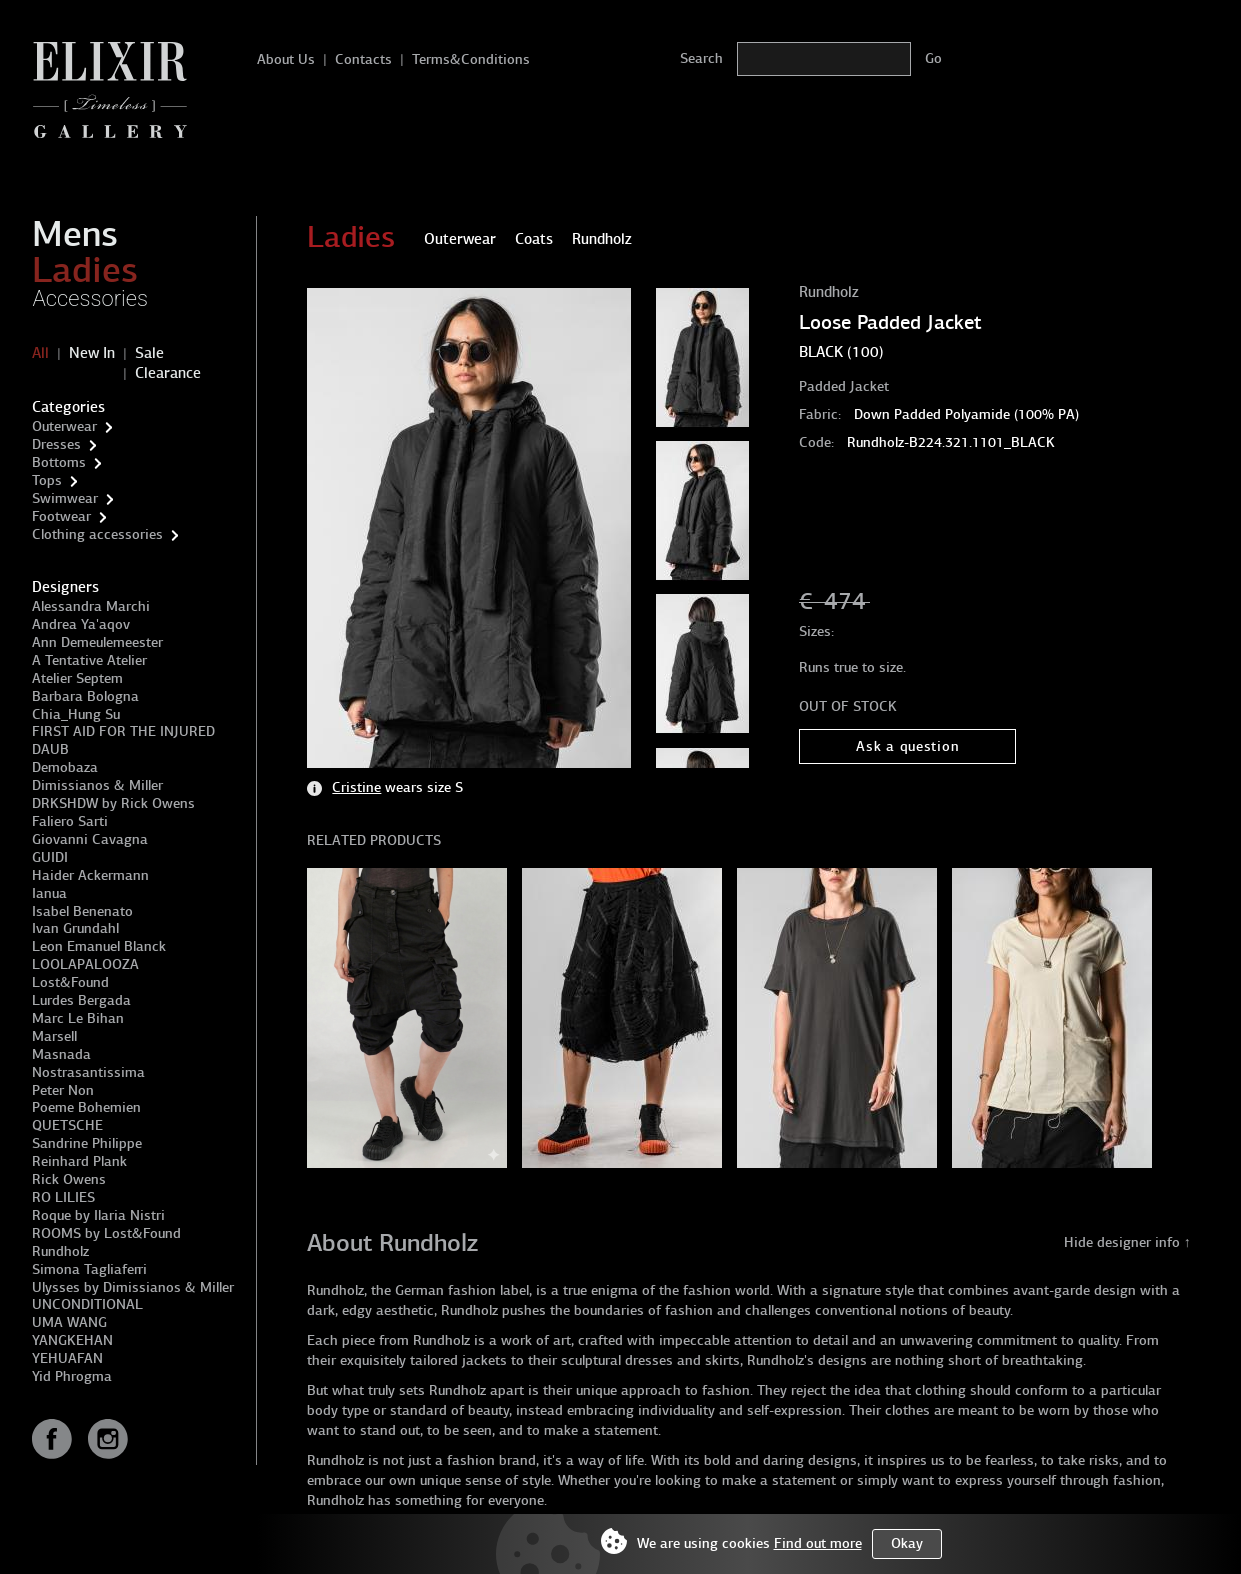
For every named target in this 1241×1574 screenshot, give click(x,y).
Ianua (49, 893)
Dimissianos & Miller (97, 785)
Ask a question (907, 746)
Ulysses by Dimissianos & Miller (133, 1287)
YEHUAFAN (67, 1358)
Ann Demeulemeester (97, 642)
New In (92, 353)
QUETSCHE (67, 1125)
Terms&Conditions (471, 59)
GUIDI (50, 857)
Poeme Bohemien (86, 1107)
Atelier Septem (77, 678)
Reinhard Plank (79, 1161)
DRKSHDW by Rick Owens (113, 803)
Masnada (61, 1054)
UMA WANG (69, 1322)
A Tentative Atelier (89, 660)
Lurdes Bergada (81, 1000)
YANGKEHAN (72, 1340)
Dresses (56, 444)
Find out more (818, 1543)
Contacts (363, 59)
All (40, 353)
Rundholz (60, 1251)
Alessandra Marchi (91, 606)
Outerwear (64, 426)
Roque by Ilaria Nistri (98, 1215)
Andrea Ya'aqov (81, 624)
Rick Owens (69, 1179)
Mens (75, 234)
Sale (149, 353)
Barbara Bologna (85, 696)
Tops (47, 480)
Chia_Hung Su (76, 714)
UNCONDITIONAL (87, 1304)
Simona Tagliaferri (89, 1269)
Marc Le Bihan (78, 1018)
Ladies (85, 270)
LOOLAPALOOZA (85, 964)
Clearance (168, 373)
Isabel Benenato (82, 911)
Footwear (61, 516)
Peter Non (63, 1090)
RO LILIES (63, 1197)
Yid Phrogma (72, 1376)
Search (701, 58)
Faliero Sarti (70, 821)
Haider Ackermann (90, 875)
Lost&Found (70, 982)
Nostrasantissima (88, 1072)
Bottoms (59, 462)
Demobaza (65, 767)
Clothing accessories (97, 534)
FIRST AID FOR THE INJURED (123, 731)
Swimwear (65, 498)
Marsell (54, 1036)
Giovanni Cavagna (90, 839)
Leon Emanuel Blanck (99, 946)
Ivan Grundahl (75, 928)
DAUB (50, 749)
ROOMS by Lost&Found (106, 1233)
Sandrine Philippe (87, 1143)
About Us (286, 59)
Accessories (90, 298)
